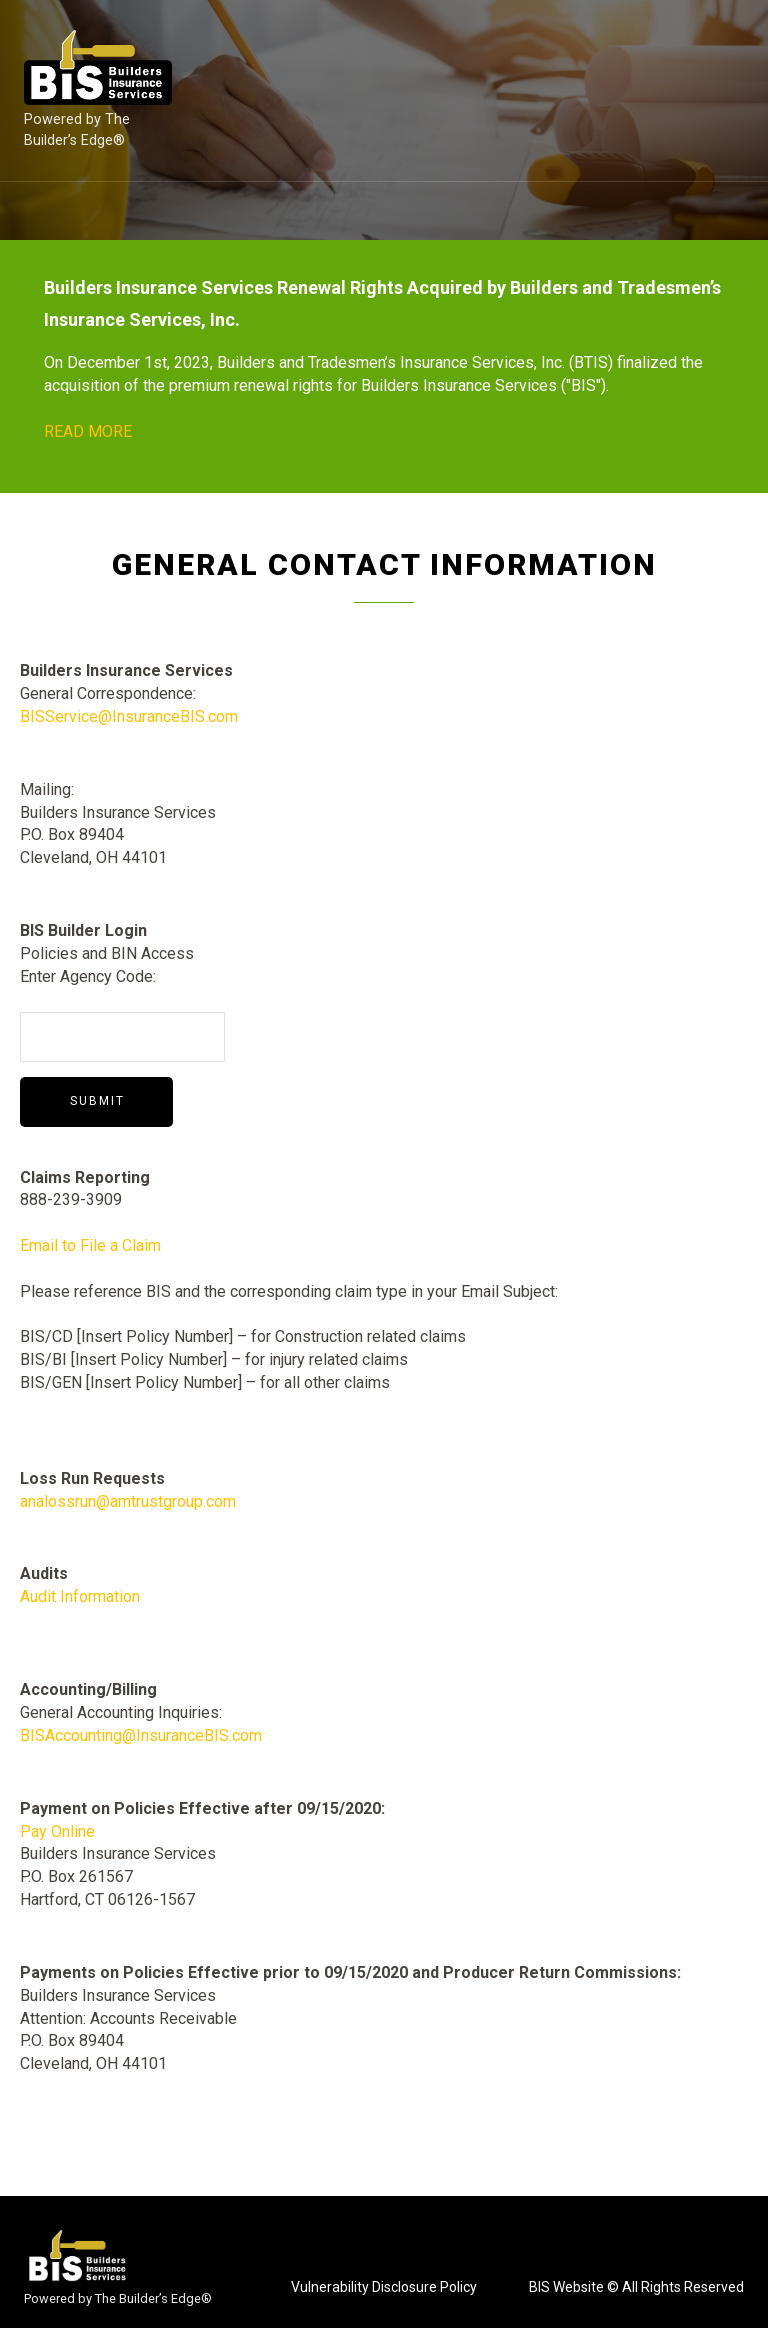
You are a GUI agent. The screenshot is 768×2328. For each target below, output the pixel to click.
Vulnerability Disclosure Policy (384, 2287)
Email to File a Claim (90, 1245)
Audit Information (80, 1596)
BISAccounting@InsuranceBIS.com (141, 1735)
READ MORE (88, 431)
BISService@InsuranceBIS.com (129, 716)
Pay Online (57, 1831)
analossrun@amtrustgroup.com (128, 1501)
